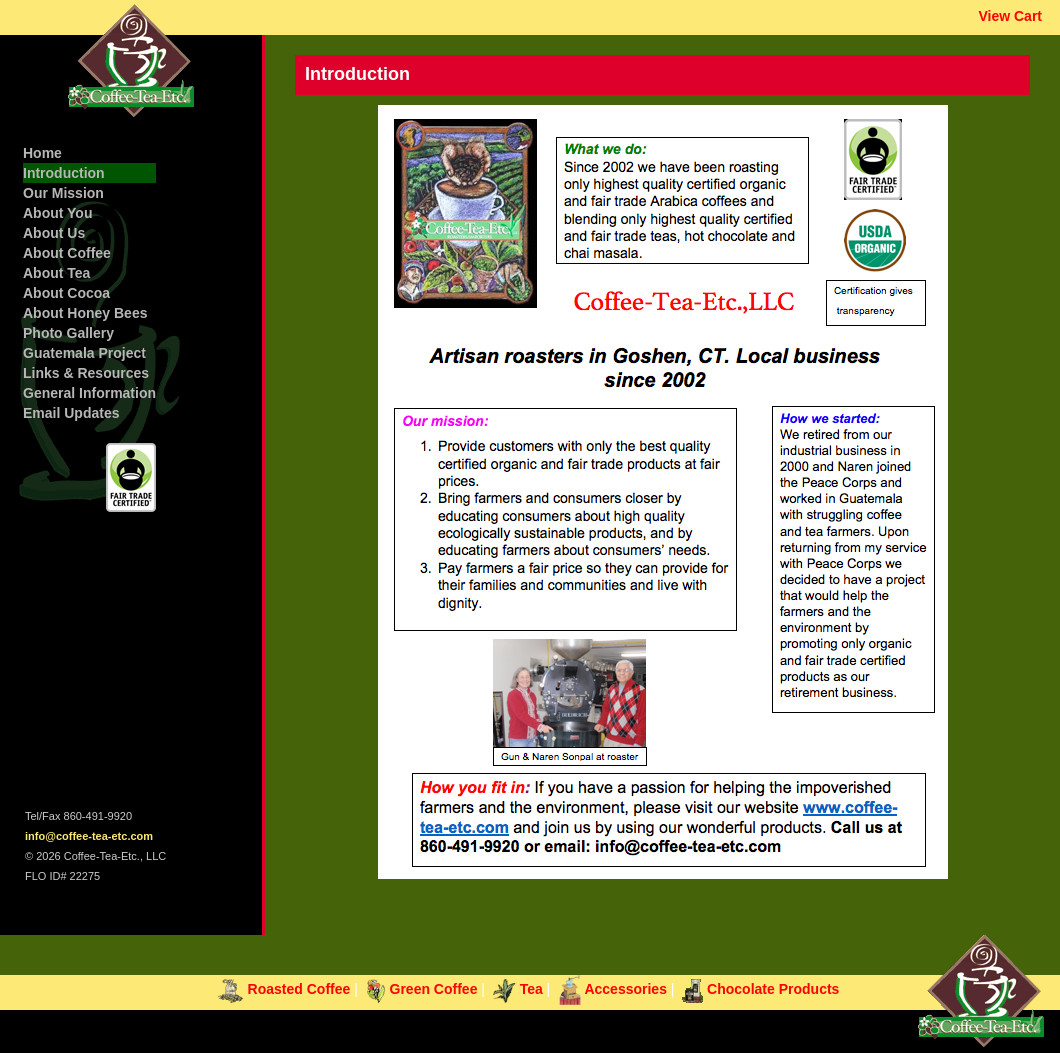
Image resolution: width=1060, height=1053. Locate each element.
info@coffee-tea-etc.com (89, 836)
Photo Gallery (68, 333)
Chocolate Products (760, 989)
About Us (54, 233)
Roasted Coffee (284, 989)
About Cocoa (66, 293)
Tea (518, 989)
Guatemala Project (84, 353)
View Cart (1010, 16)
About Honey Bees (85, 313)
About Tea (56, 273)
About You (57, 213)
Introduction (64, 173)
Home (42, 153)
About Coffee (67, 253)
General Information (89, 393)
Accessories (612, 989)
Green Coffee (422, 989)
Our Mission (63, 193)
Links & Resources (86, 373)
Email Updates (71, 413)
